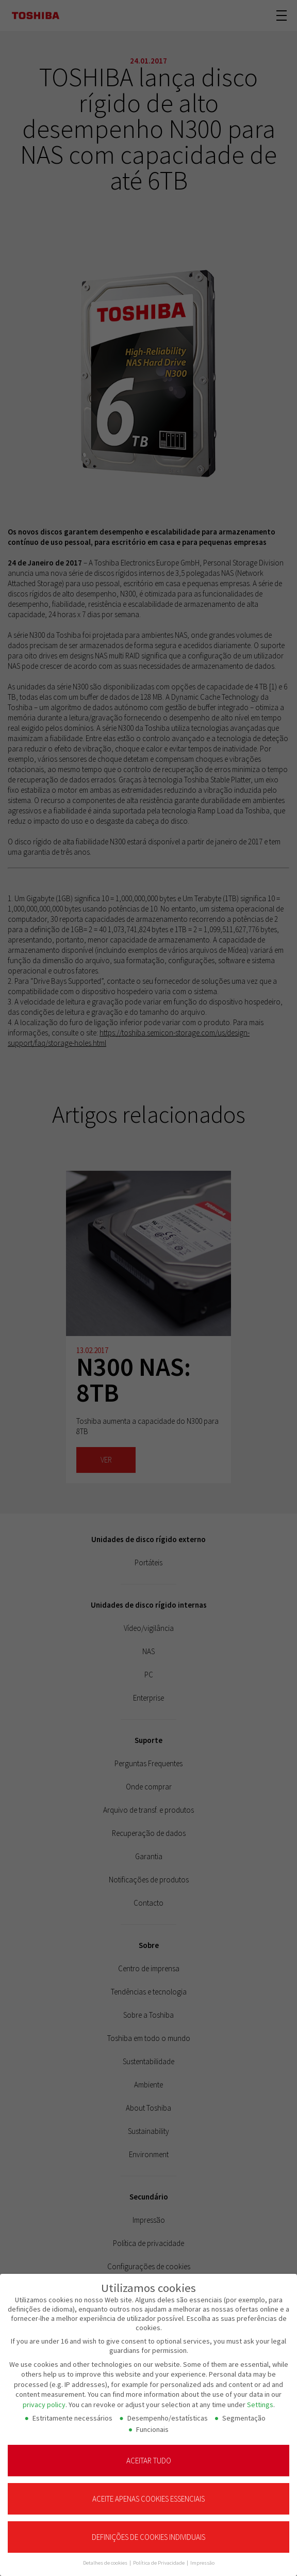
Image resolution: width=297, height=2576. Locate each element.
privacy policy (44, 2397)
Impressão (202, 2555)
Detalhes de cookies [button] (105, 2555)
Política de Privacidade (159, 2555)
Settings (260, 2397)
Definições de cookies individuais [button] (148, 2530)
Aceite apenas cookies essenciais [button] (148, 2491)
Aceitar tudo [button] (148, 2453)
